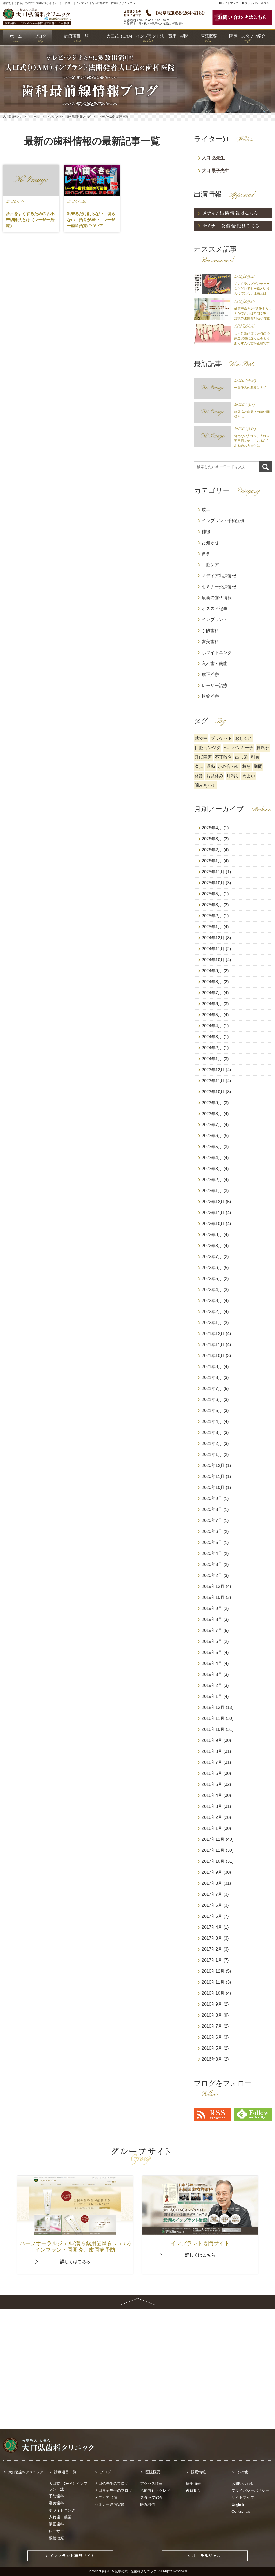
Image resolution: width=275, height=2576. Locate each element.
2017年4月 (212, 1927)
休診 (199, 776)
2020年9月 (212, 1498)
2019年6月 (212, 1641)
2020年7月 (212, 1520)
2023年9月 (212, 1102)
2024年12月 (213, 938)
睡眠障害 (203, 757)
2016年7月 (212, 2026)
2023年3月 (212, 1168)
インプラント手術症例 (223, 520)
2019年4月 (212, 1663)
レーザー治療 (214, 685)
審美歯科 (210, 641)
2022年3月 (212, 1300)
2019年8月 (212, 1619)
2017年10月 (213, 1861)
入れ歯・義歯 (214, 663)
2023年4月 (212, 1157)
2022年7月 (212, 1256)
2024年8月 (212, 982)
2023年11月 (213, 1080)
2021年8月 (212, 1377)
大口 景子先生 (215, 170)
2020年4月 (212, 1553)
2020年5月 (212, 1542)
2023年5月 (212, 1146)
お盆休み (214, 776)
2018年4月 (212, 1795)
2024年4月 (212, 1025)
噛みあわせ (205, 785)
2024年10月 (213, 960)
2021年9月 (212, 1366)
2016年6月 (212, 2037)
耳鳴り (232, 776)
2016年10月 (213, 1993)
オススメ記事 (214, 608)
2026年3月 (212, 839)
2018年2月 (212, 1817)
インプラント (214, 619)
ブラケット (221, 738)
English (237, 2504)
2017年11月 (213, 1850)
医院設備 (147, 2504)
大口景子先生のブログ (113, 2490)
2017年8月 (212, 1883)
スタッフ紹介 (151, 2497)
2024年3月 (212, 1036)
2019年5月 (212, 1652)
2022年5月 (212, 1278)
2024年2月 (212, 1047)
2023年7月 (212, 1124)
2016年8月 (212, 2015)
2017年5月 (212, 1916)
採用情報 (198, 2472)
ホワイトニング (217, 652)
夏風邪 (262, 747)
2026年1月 (212, 861)
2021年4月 (212, 1421)
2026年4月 (212, 828)
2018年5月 (212, 1784)
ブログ (105, 2472)
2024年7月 (212, 993)
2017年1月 (212, 1960)
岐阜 (206, 509)
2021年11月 (213, 1344)
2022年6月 (212, 1267)
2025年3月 (212, 905)
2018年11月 (213, 1718)
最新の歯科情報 (217, 597)
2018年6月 (212, 1773)
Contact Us (240, 2511)
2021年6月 (212, 1399)
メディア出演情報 (219, 575)
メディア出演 (106, 2497)
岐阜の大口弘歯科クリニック (136, 2571)
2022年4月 (212, 1289)
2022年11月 (213, 1212)
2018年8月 (212, 1751)
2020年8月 (212, 1509)
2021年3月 (212, 1432)
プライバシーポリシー (257, 3)
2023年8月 (212, 1113)
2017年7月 (212, 1894)
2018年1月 (212, 1828)
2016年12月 (213, 1971)
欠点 (199, 766)
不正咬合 (223, 757)
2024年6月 (212, 1003)
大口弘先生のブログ (111, 2483)
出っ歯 (241, 757)
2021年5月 (212, 1410)
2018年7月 (212, 1762)
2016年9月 (212, 2004)
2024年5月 (212, 1014)
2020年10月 (213, 1487)
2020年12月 (213, 1465)
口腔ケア (210, 564)
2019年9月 (212, 1608)
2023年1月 (212, 1190)
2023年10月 (213, 1091)
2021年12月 (213, 1333)
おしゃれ (243, 738)
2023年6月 (212, 1135)
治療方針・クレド (155, 2490)
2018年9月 (212, 1740)
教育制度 (193, 2490)
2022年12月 (213, 1201)
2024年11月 (213, 949)
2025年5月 (212, 894)
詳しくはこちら (75, 2261)
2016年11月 (213, 1982)
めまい (248, 776)
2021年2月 (212, 1443)
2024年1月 (212, 1058)
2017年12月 (213, 1839)
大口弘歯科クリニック (25, 2472)
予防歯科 (210, 630)
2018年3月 (212, 1806)
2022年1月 (212, 1322)
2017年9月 (212, 1872)
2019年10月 (213, 1597)
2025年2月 (212, 916)
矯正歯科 (56, 2524)
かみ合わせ (228, 766)
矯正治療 (210, 674)
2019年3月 (212, 1674)
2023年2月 (212, 1179)
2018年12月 (213, 1707)
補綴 (206, 531)
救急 (246, 766)
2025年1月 (212, 927)
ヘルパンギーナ (238, 747)
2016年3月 (212, 2059)
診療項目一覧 (65, 2472)
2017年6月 (212, 1905)
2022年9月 (212, 1234)
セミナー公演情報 (219, 586)
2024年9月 (212, 971)
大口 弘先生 (213, 158)
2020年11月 (213, 1476)
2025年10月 (213, 883)
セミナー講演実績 (110, 2504)
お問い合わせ (242, 2483)
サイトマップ (228, 3)
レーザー (56, 2531)
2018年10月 (213, 1729)
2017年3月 (212, 1938)
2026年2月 (212, 850)
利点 (255, 757)
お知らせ (210, 542)
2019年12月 (213, 1586)
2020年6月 (212, 1531)
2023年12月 (213, 1069)
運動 (210, 766)
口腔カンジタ (207, 747)
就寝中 (201, 738)
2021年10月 (213, 1355)
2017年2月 (212, 1949)
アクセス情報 (151, 2483)
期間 (258, 766)
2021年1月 (212, 1454)
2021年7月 (212, 1388)
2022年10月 (213, 1223)
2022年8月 (212, 1245)
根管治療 (210, 696)
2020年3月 (212, 1564)
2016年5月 (212, 2048)
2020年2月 (212, 1575)
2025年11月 (213, 872)
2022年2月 (212, 1311)
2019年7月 (212, 1630)
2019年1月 (212, 1696)
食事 (206, 553)
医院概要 (152, 2472)
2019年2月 (212, 1685)
